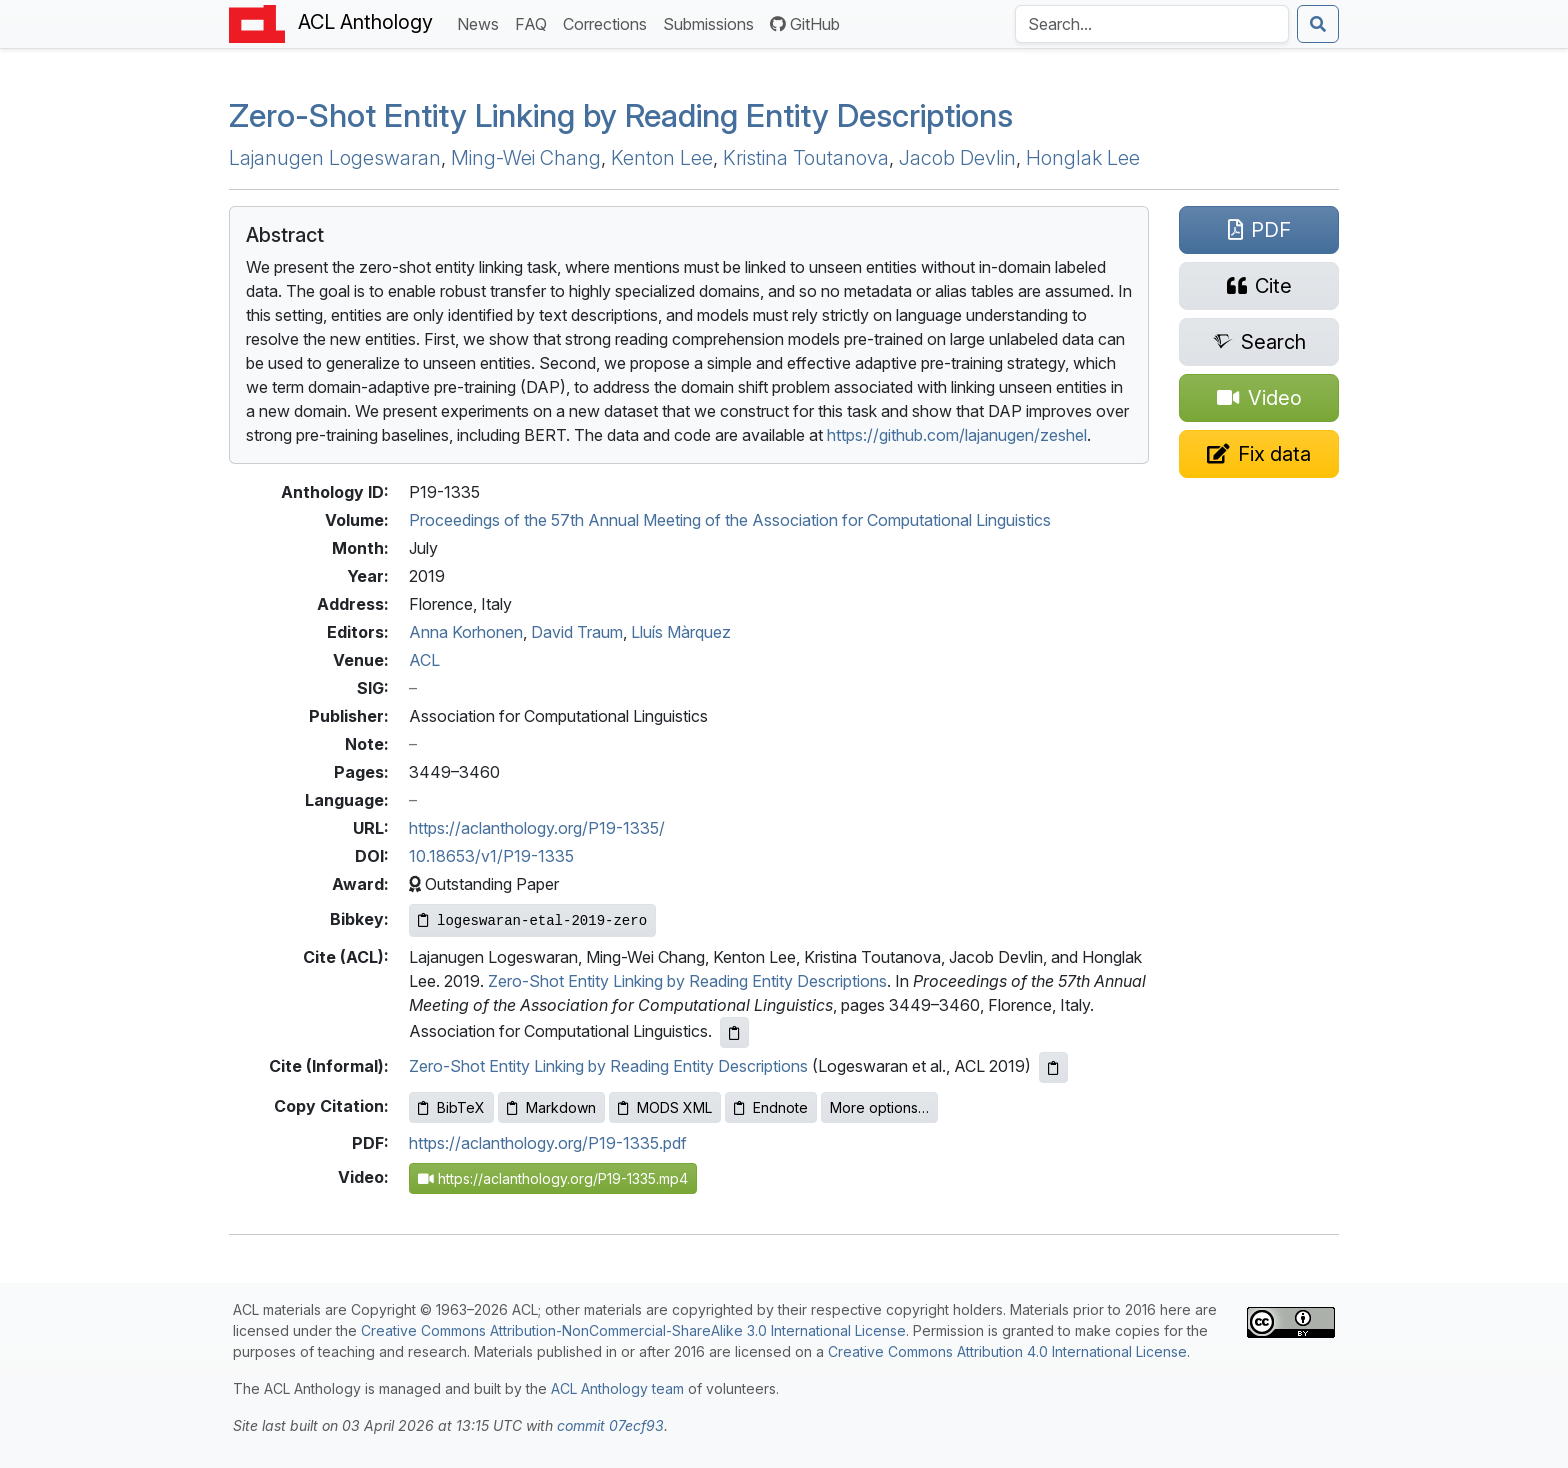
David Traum (577, 632)
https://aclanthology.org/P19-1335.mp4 (553, 1178)
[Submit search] (1318, 24)
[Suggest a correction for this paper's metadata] (1259, 454)
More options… (879, 1107)
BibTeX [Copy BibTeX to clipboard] (451, 1107)
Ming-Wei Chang (526, 158)
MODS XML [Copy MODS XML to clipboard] (665, 1107)
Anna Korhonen (466, 632)
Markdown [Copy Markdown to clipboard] (551, 1107)
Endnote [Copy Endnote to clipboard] (771, 1107)
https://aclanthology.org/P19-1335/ (537, 828)
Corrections (609, 22)
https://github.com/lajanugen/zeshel (957, 435)
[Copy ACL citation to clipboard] (734, 1032)
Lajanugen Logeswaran (335, 158)
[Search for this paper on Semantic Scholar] (1259, 342)
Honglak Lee (1083, 158)
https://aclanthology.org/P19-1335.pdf (548, 1143)
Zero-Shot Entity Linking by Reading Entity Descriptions (621, 115)
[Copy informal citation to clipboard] (1053, 1067)
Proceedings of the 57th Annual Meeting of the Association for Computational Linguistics (730, 520)
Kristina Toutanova (806, 158)
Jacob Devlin (957, 158)
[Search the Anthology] (1152, 24)
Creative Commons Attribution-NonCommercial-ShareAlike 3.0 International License (633, 1330)
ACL (424, 660)
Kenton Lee (662, 158)
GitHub (805, 24)
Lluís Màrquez (681, 632)
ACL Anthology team (617, 1388)
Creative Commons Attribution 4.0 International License (1007, 1351)
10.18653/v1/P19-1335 (491, 856)
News (482, 22)
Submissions (712, 22)
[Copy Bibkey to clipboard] (532, 920)
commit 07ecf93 (610, 1425)
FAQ (535, 22)
